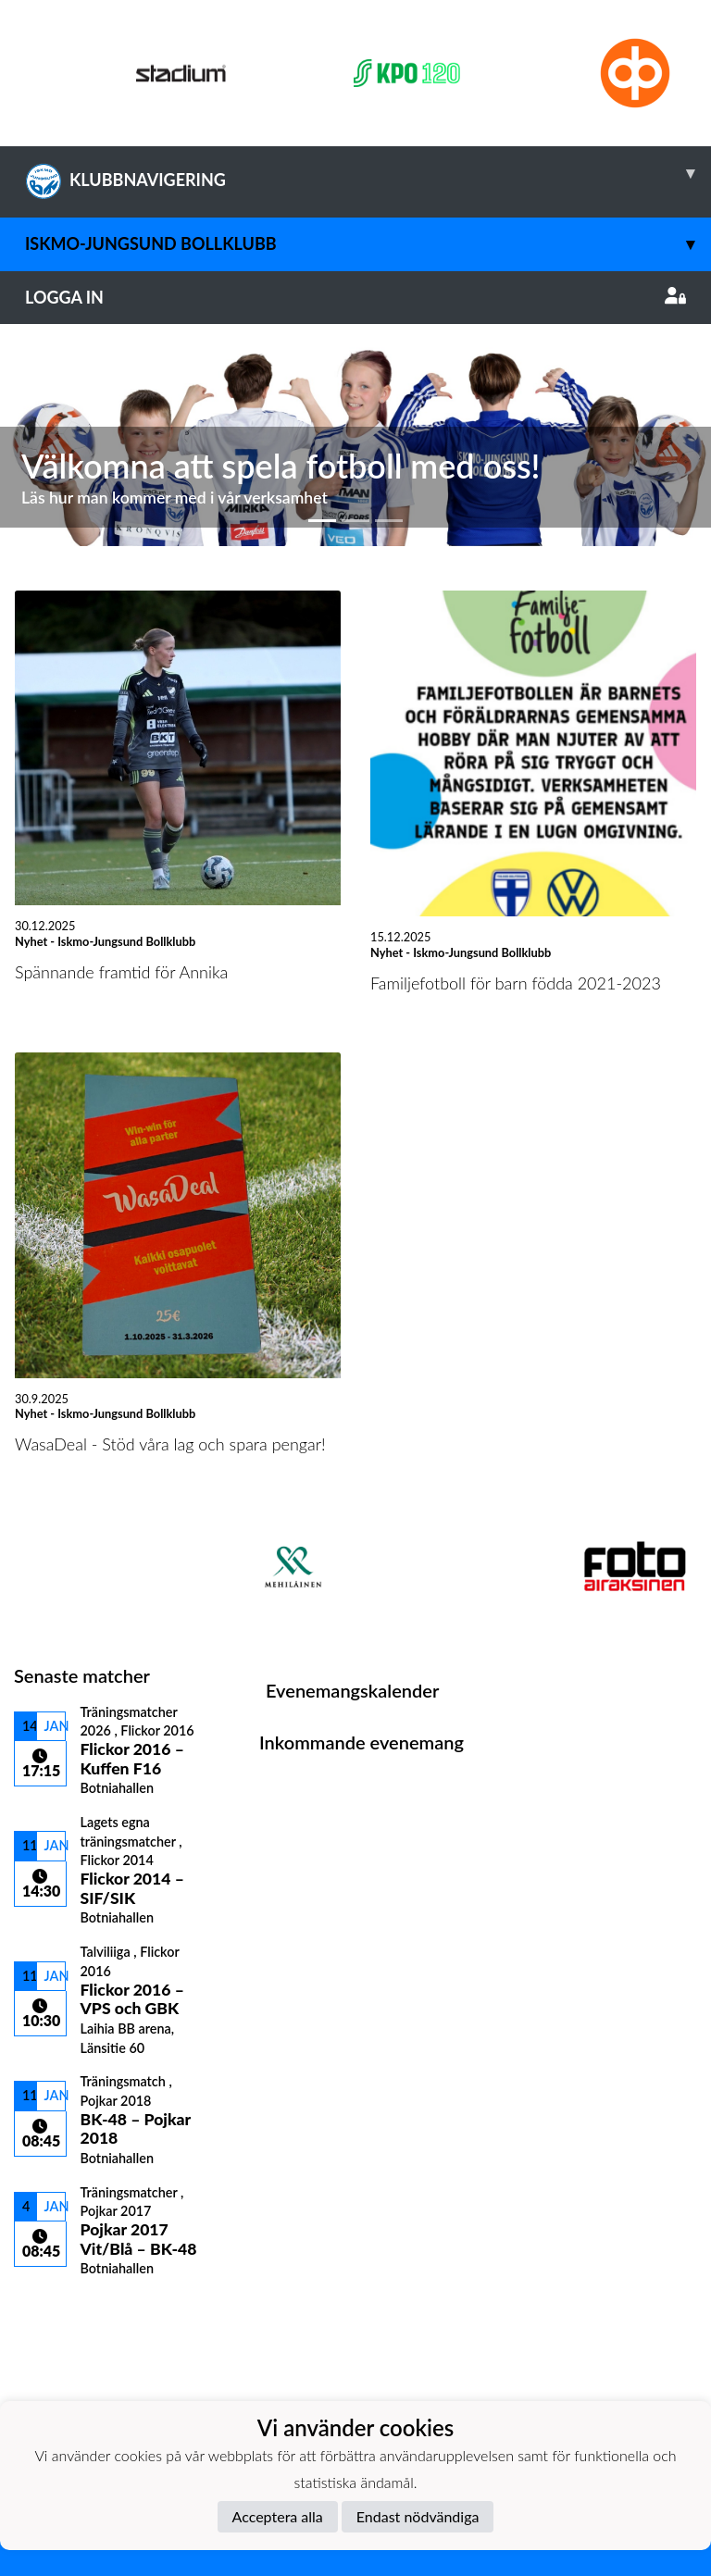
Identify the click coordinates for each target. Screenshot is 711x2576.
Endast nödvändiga (418, 2516)
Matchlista (60, 2309)
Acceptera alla (277, 2516)
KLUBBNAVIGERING (368, 173)
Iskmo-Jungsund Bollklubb (368, 244)
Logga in (355, 297)
